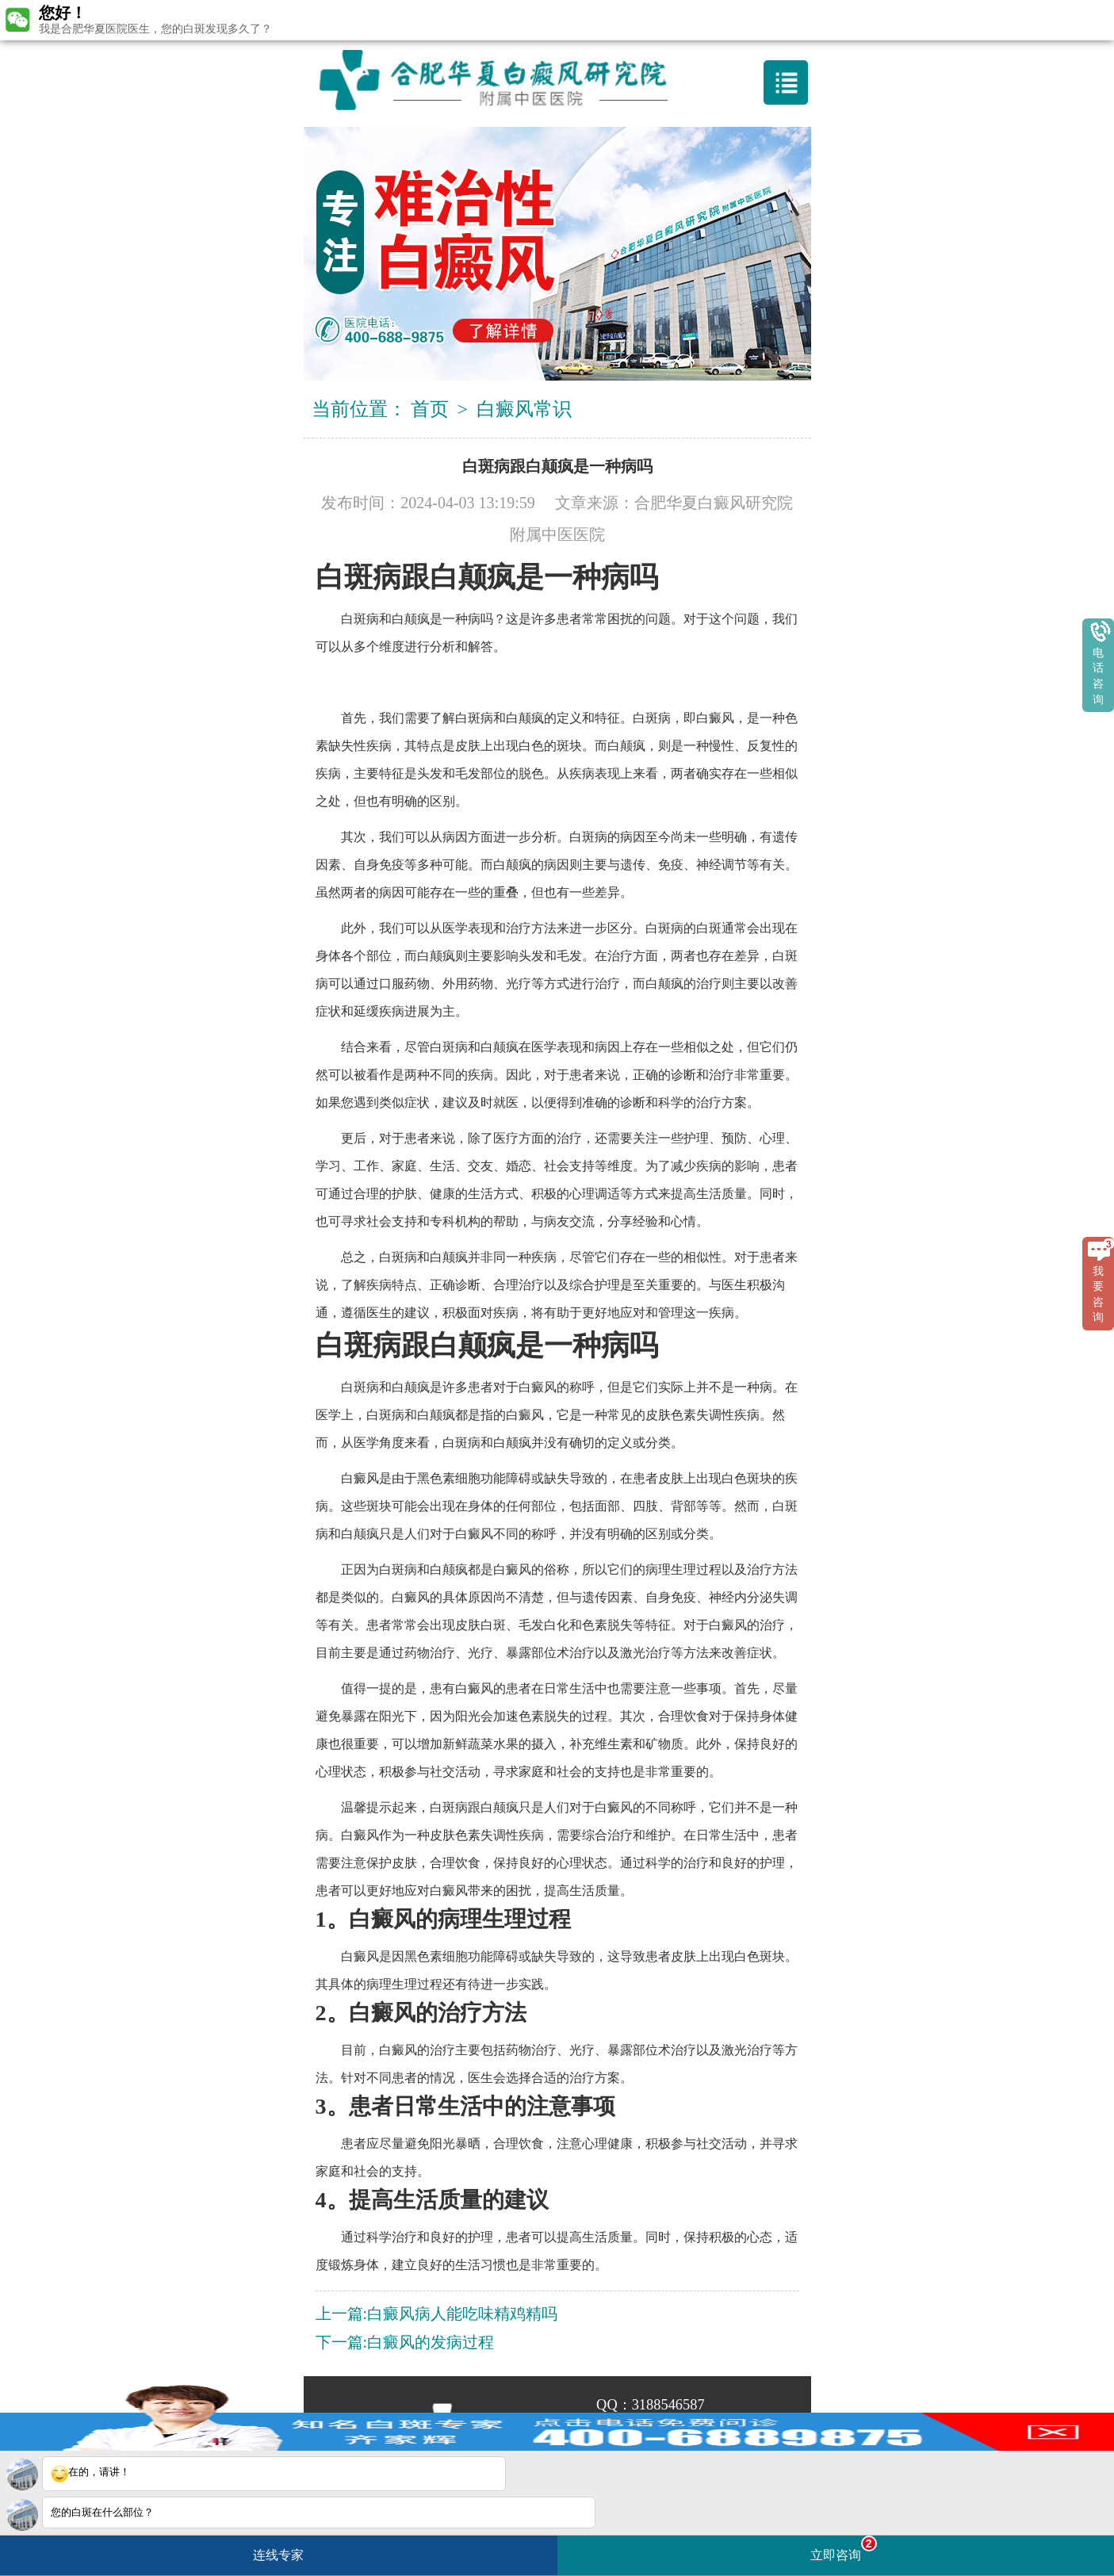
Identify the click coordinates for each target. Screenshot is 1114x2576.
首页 (430, 409)
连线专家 (278, 2555)
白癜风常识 (524, 409)
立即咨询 (843, 2549)
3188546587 (668, 2405)
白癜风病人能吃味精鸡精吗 (462, 2313)
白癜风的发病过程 (430, 2342)
